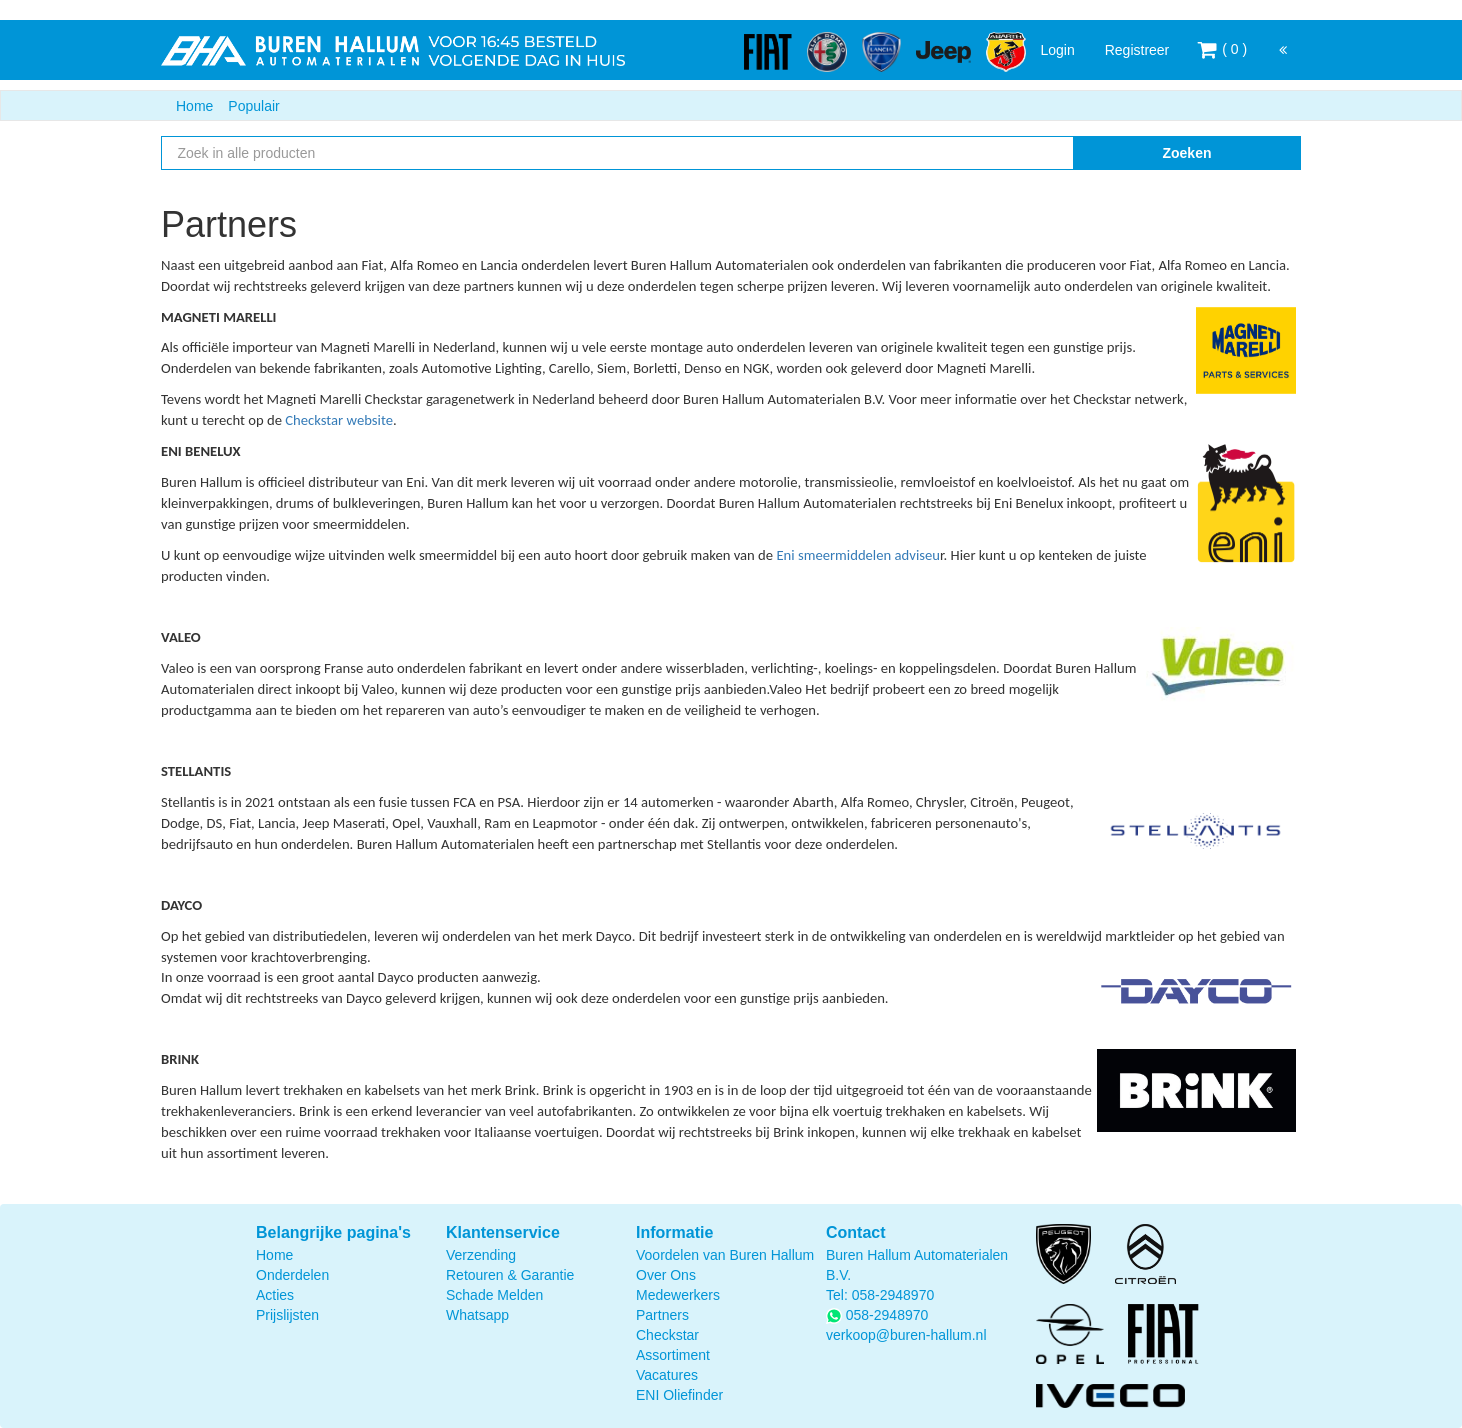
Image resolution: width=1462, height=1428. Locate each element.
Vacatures (667, 1375)
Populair (253, 106)
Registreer (1137, 50)
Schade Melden (494, 1295)
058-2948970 (893, 1295)
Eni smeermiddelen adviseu (858, 555)
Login (1057, 50)
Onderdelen (292, 1275)
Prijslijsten (287, 1315)
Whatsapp (477, 1315)
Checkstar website (339, 420)
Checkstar (667, 1335)
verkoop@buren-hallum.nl (906, 1335)
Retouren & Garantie (510, 1275)
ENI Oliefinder (679, 1395)
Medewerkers (678, 1295)
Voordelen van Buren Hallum (725, 1255)
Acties (275, 1295)
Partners (662, 1315)
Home (194, 106)
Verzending (481, 1255)
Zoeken (1186, 153)
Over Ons (666, 1275)
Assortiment (673, 1355)
